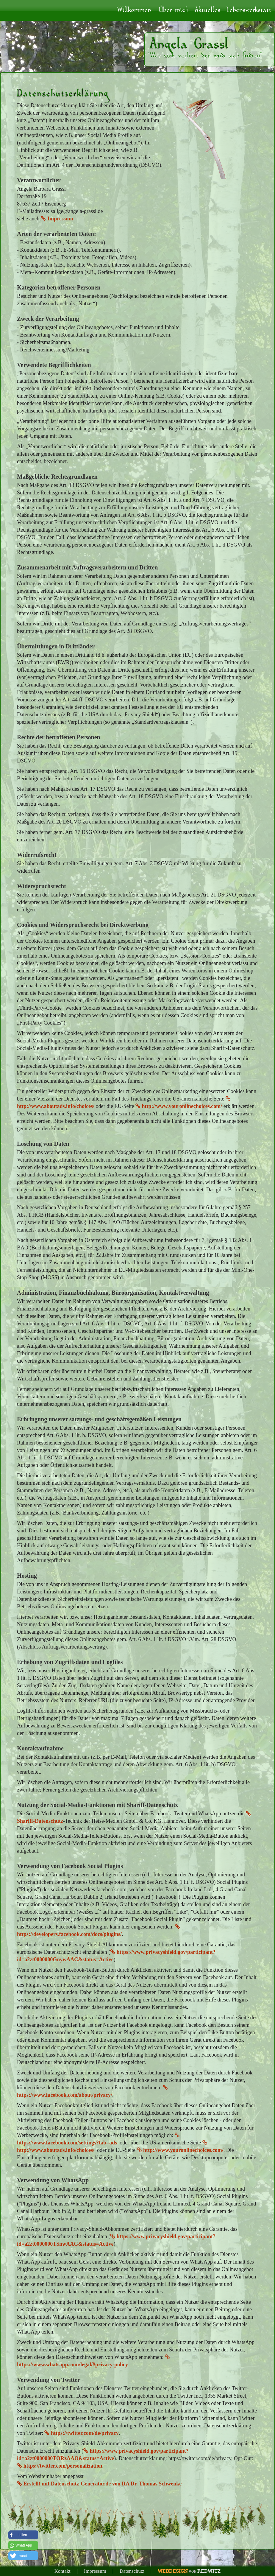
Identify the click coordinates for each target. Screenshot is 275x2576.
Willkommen (134, 10)
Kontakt (62, 2571)
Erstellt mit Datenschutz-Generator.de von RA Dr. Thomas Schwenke (99, 2484)
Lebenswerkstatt (248, 10)
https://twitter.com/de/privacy (81, 2433)
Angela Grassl (189, 44)
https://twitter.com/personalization (59, 2466)
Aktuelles (208, 10)
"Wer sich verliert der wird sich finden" (205, 56)
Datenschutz (132, 2571)
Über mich (174, 10)
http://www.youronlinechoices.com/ (178, 1106)
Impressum (57, 219)
